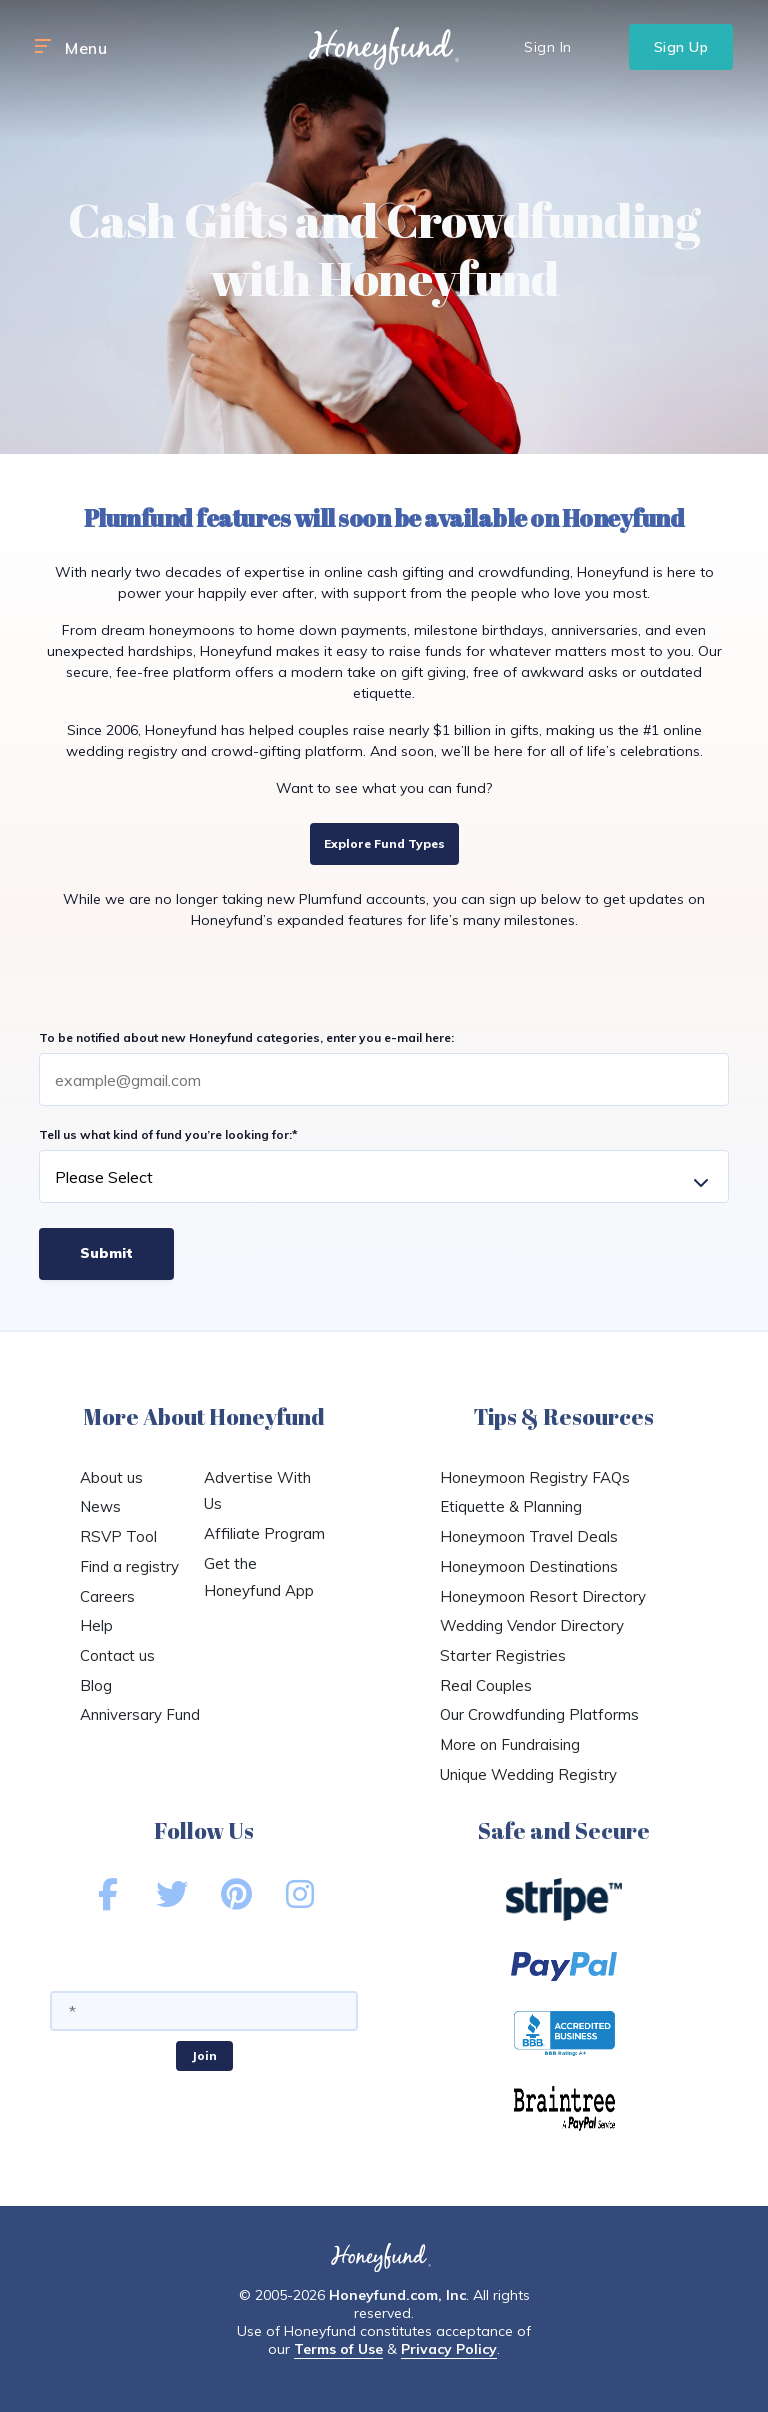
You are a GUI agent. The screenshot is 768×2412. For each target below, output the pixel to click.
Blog (96, 1685)
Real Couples (486, 1685)
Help (96, 1625)
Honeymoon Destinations (529, 1566)
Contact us (117, 1655)
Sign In (548, 47)
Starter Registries (503, 1655)
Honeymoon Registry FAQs (535, 1477)
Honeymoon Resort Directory (543, 1596)
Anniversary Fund (140, 1714)
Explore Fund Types (384, 843)
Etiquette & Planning (511, 1506)
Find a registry (129, 1566)
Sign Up (681, 47)
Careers (107, 1596)
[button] (43, 47)
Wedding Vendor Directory (532, 1625)
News (100, 1506)
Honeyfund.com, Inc (397, 2295)
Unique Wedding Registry (528, 1774)
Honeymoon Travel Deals (529, 1536)
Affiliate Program (264, 1533)
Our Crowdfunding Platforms (539, 1714)
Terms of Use (338, 2349)
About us (111, 1477)
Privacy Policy (449, 2349)
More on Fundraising (510, 1744)
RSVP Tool (118, 1536)
